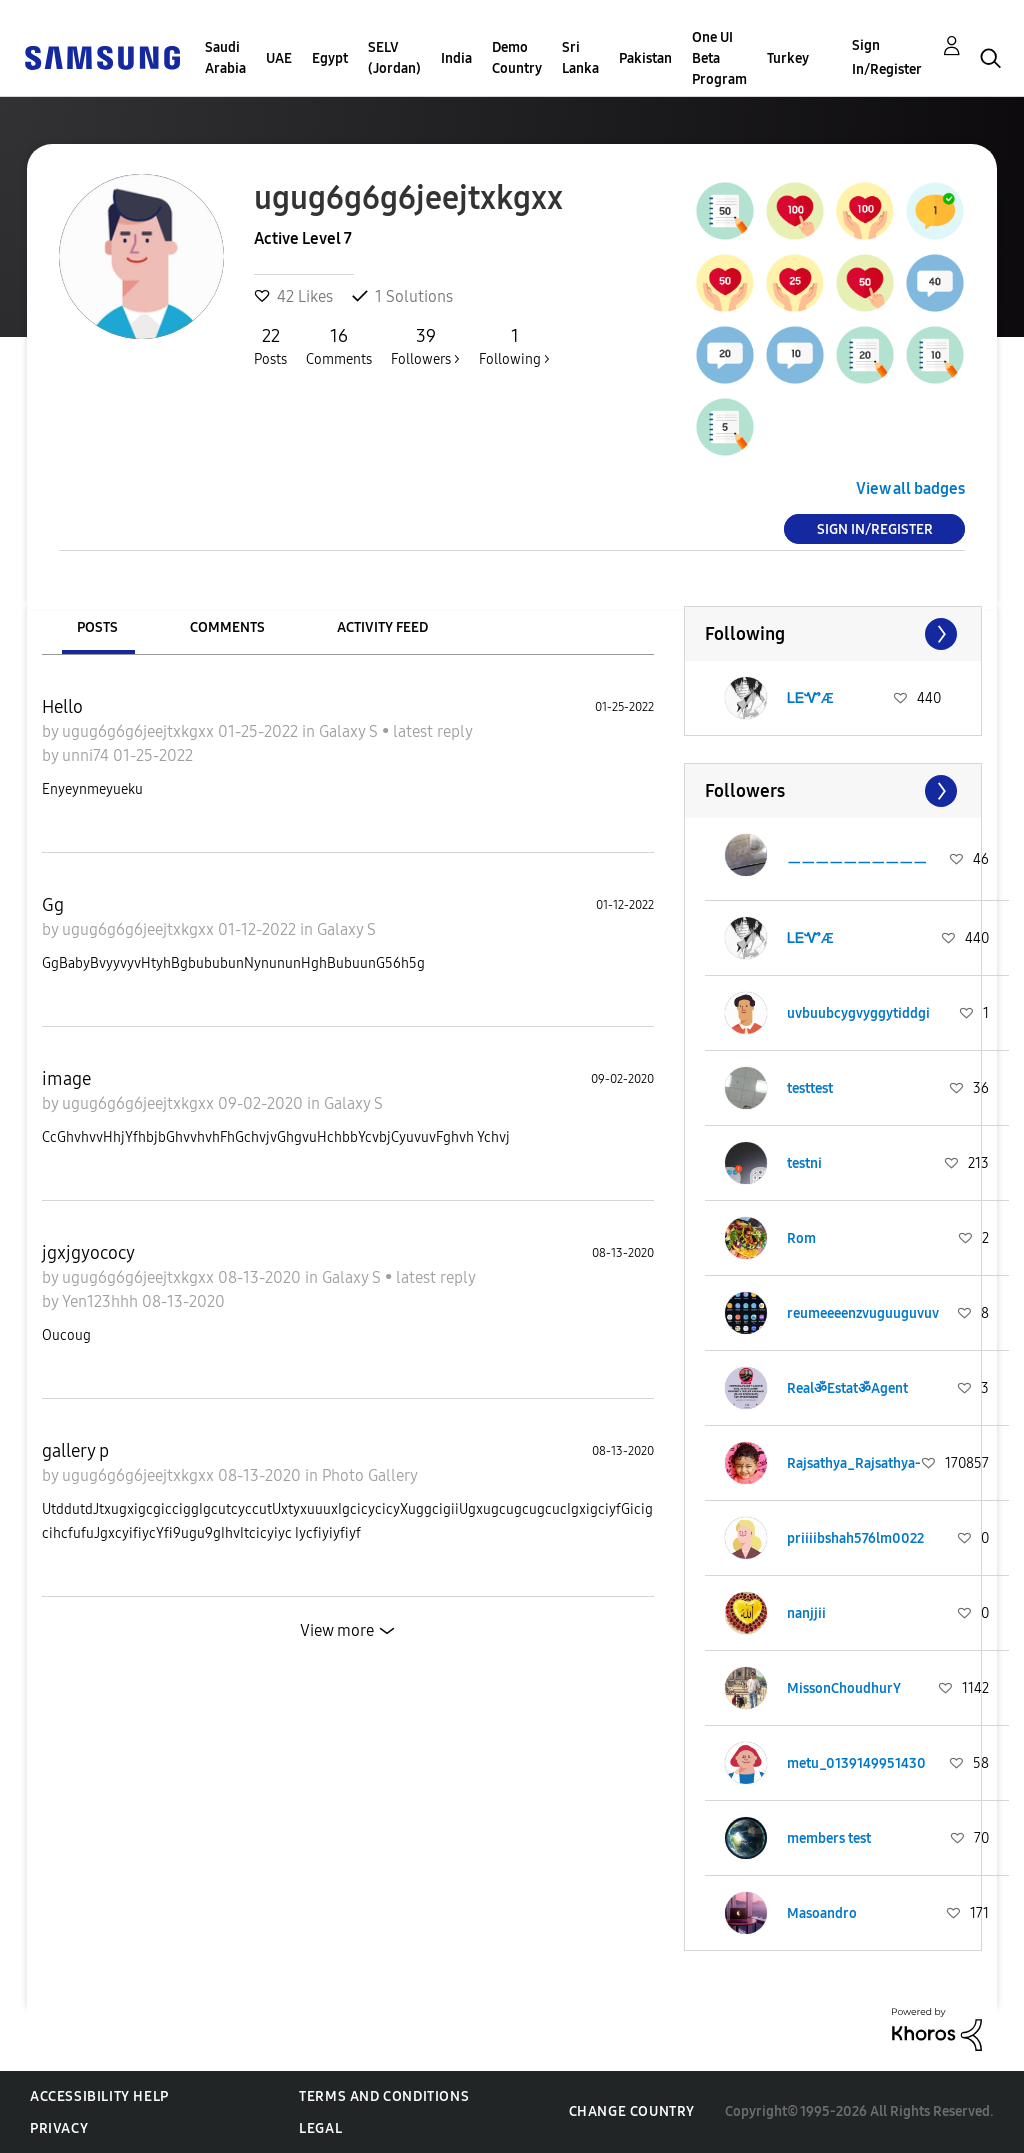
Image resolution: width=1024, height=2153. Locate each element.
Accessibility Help (99, 2096)
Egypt (330, 58)
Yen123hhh (102, 1301)
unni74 (87, 755)
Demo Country (517, 58)
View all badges (910, 488)
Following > (514, 346)
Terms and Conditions (384, 2096)
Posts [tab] (97, 627)
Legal (320, 2128)
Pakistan (645, 58)
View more (337, 1630)
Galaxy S (350, 731)
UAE (279, 58)
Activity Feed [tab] (382, 627)
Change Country (632, 2111)
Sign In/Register (887, 57)
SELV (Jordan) (394, 58)
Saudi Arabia (225, 58)
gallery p (75, 1451)
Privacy (59, 2128)
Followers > (425, 346)
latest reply (432, 731)
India (456, 58)
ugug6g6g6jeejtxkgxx (140, 731)
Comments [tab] (227, 627)
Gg (53, 905)
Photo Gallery (370, 1475)
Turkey (788, 58)
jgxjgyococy (88, 1253)
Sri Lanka (580, 58)
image (66, 1079)
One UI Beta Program (719, 58)
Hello (62, 707)
